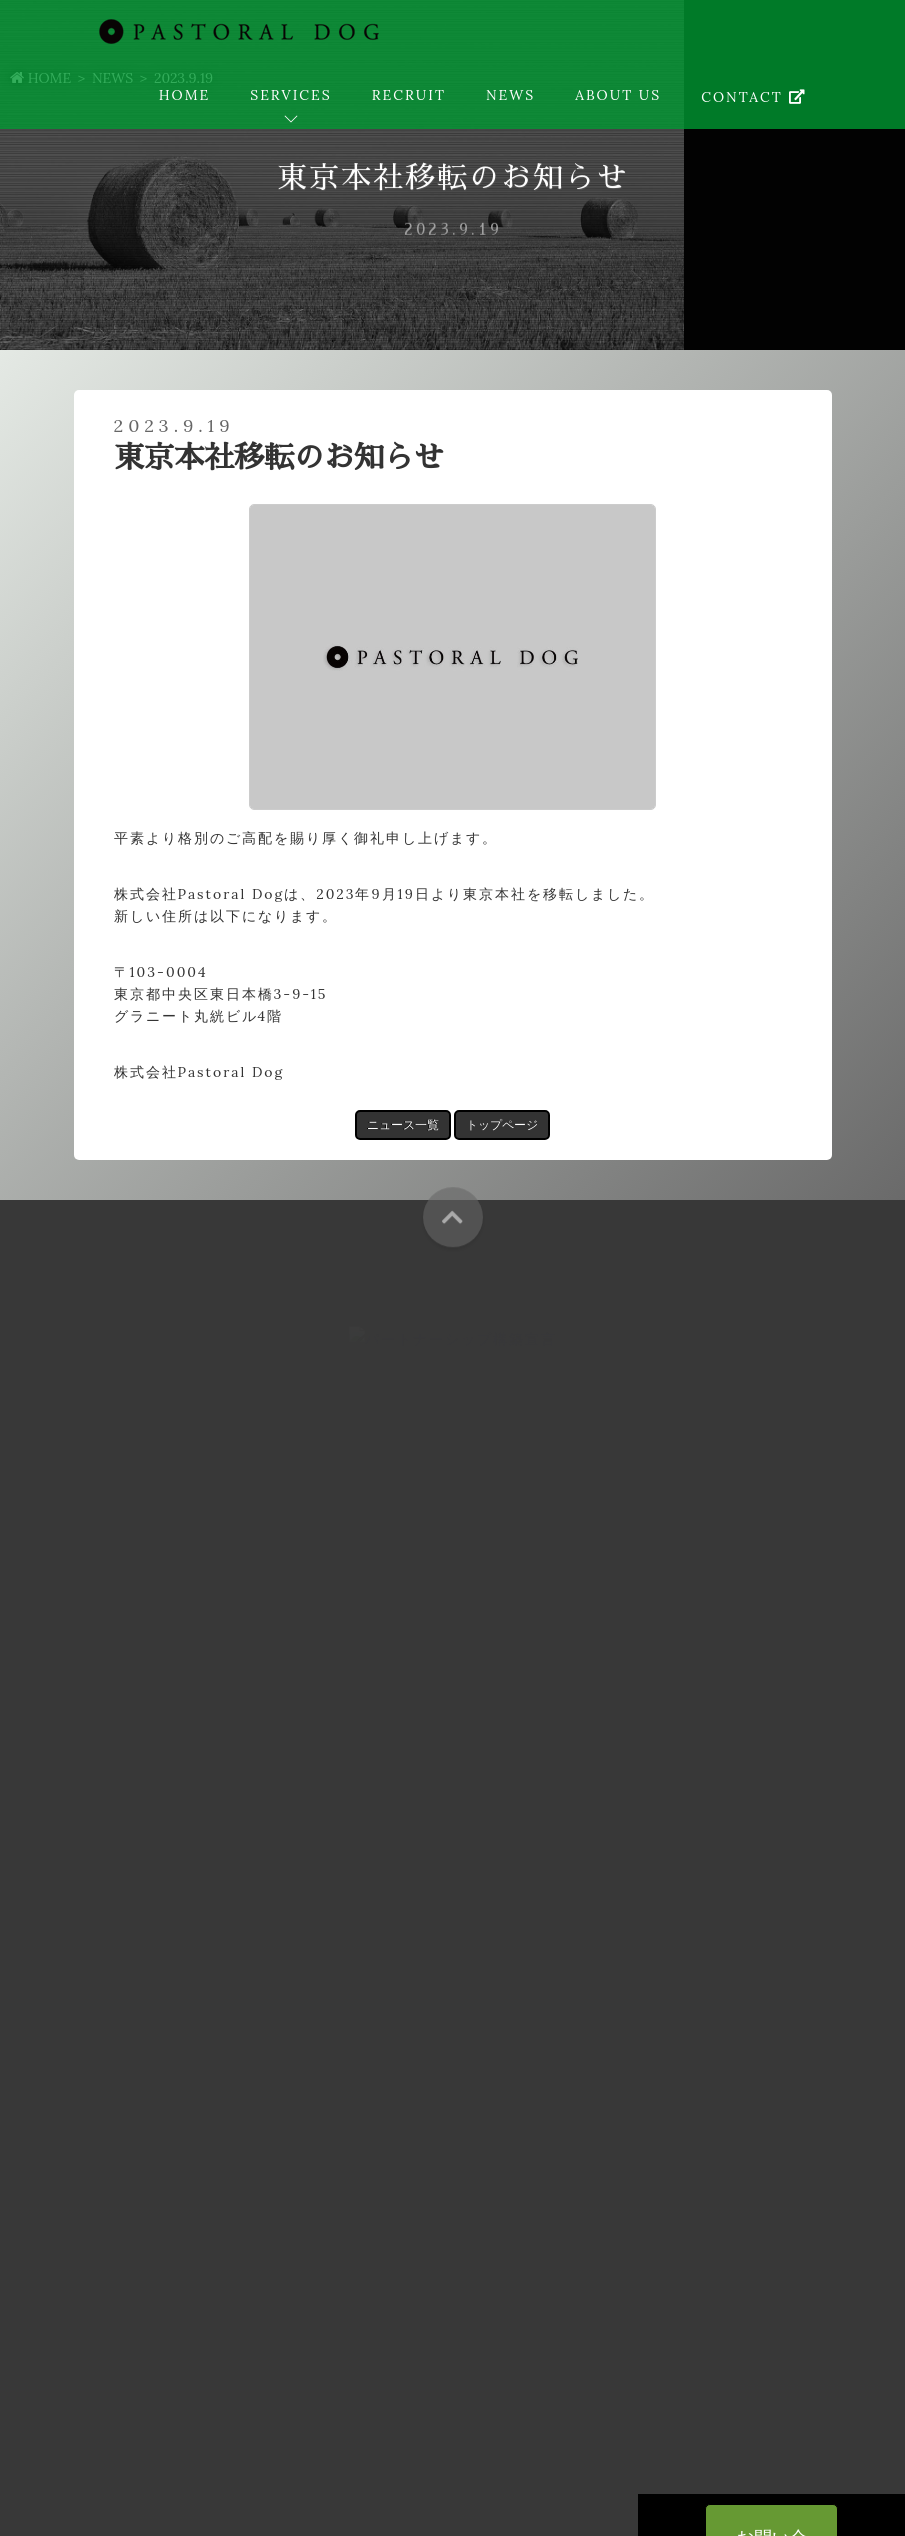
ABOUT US (618, 95)
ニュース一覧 (403, 1124)
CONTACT (753, 97)
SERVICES (291, 95)
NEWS (510, 95)
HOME (184, 95)
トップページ (502, 1124)
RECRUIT (409, 95)
